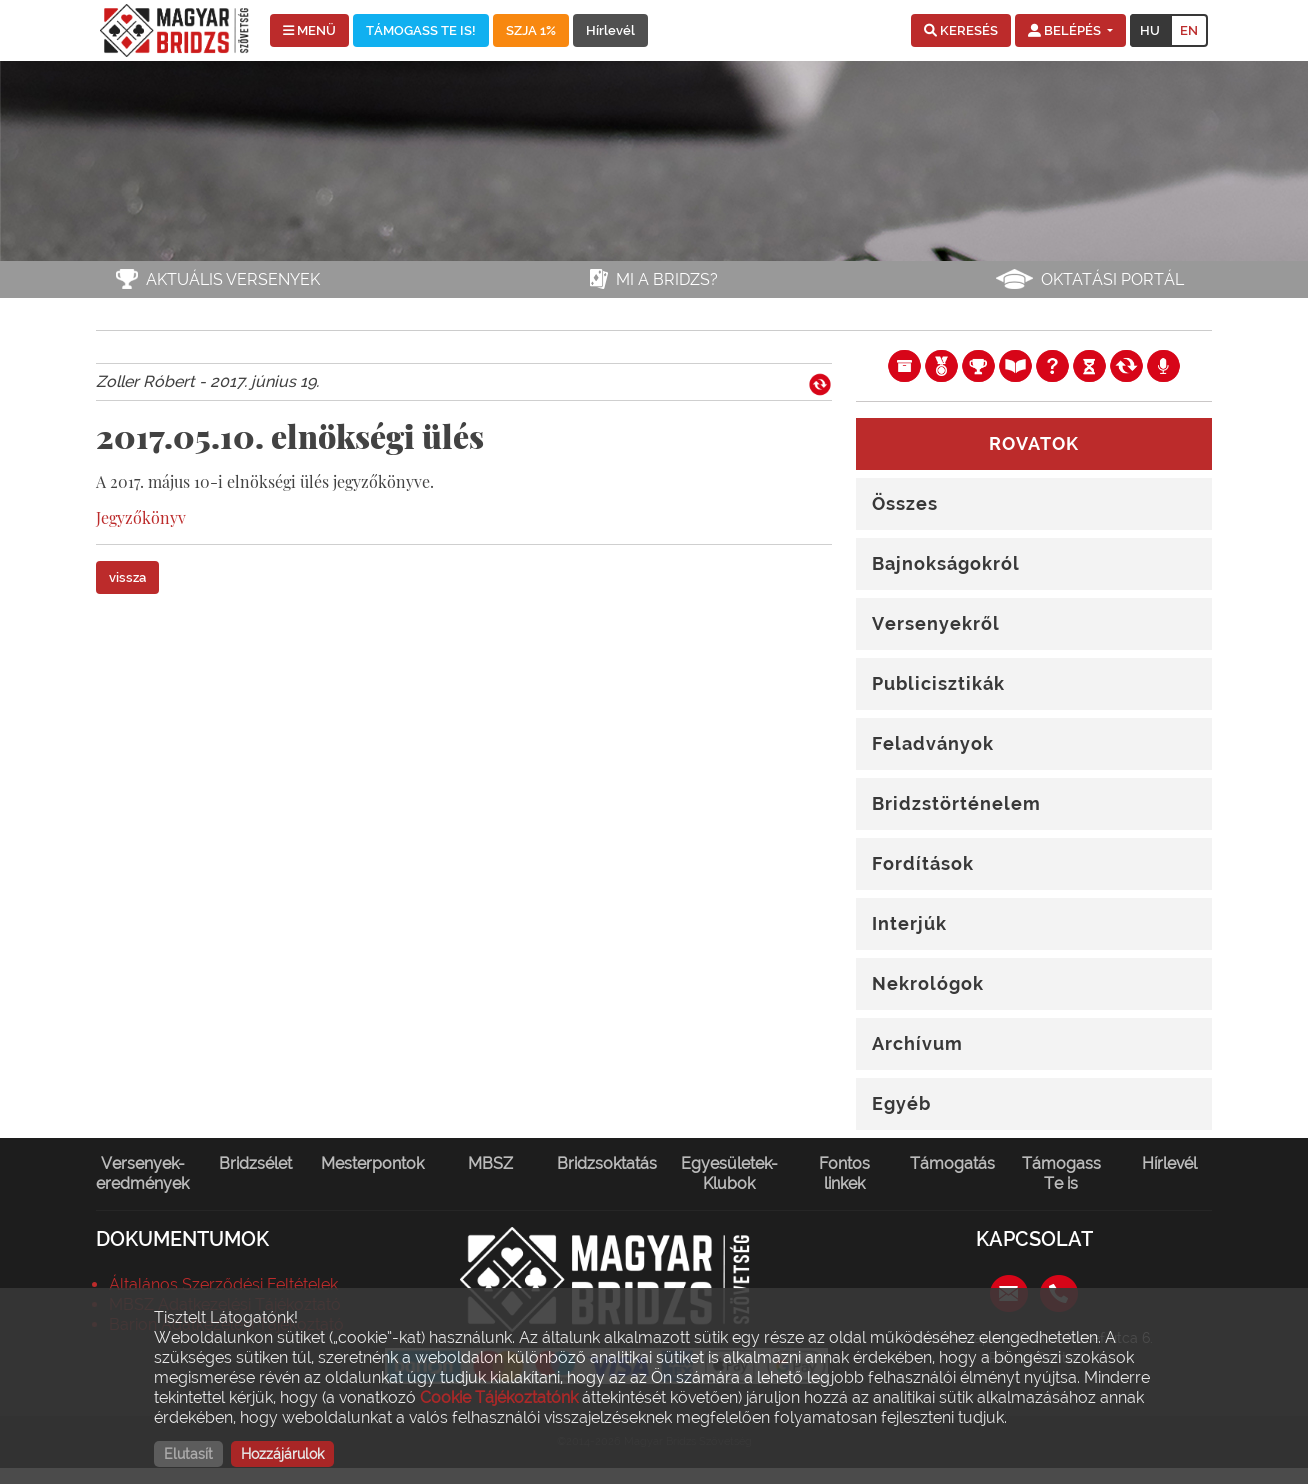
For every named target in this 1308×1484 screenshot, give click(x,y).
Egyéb (901, 1103)
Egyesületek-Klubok (729, 1173)
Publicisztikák (938, 683)
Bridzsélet (255, 1163)
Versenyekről (936, 623)
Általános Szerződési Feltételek (223, 1284)
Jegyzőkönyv (141, 517)
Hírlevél (610, 30)
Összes (905, 503)
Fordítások (923, 863)
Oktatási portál (1112, 279)
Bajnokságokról (946, 563)
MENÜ (309, 30)
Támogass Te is (1061, 1173)
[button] (961, 31)
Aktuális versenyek (233, 279)
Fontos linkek (844, 1173)
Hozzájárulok (282, 1454)
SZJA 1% (531, 30)
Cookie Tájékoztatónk (499, 1397)
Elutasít (188, 1454)
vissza (127, 577)
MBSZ (490, 1163)
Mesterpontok (372, 1163)
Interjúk (909, 923)
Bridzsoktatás (607, 1163)
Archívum (917, 1043)
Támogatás (952, 1163)
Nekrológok (928, 983)
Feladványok (933, 743)
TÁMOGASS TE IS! (421, 30)
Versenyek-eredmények (142, 1173)
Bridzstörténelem (956, 803)
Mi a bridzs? (667, 279)
